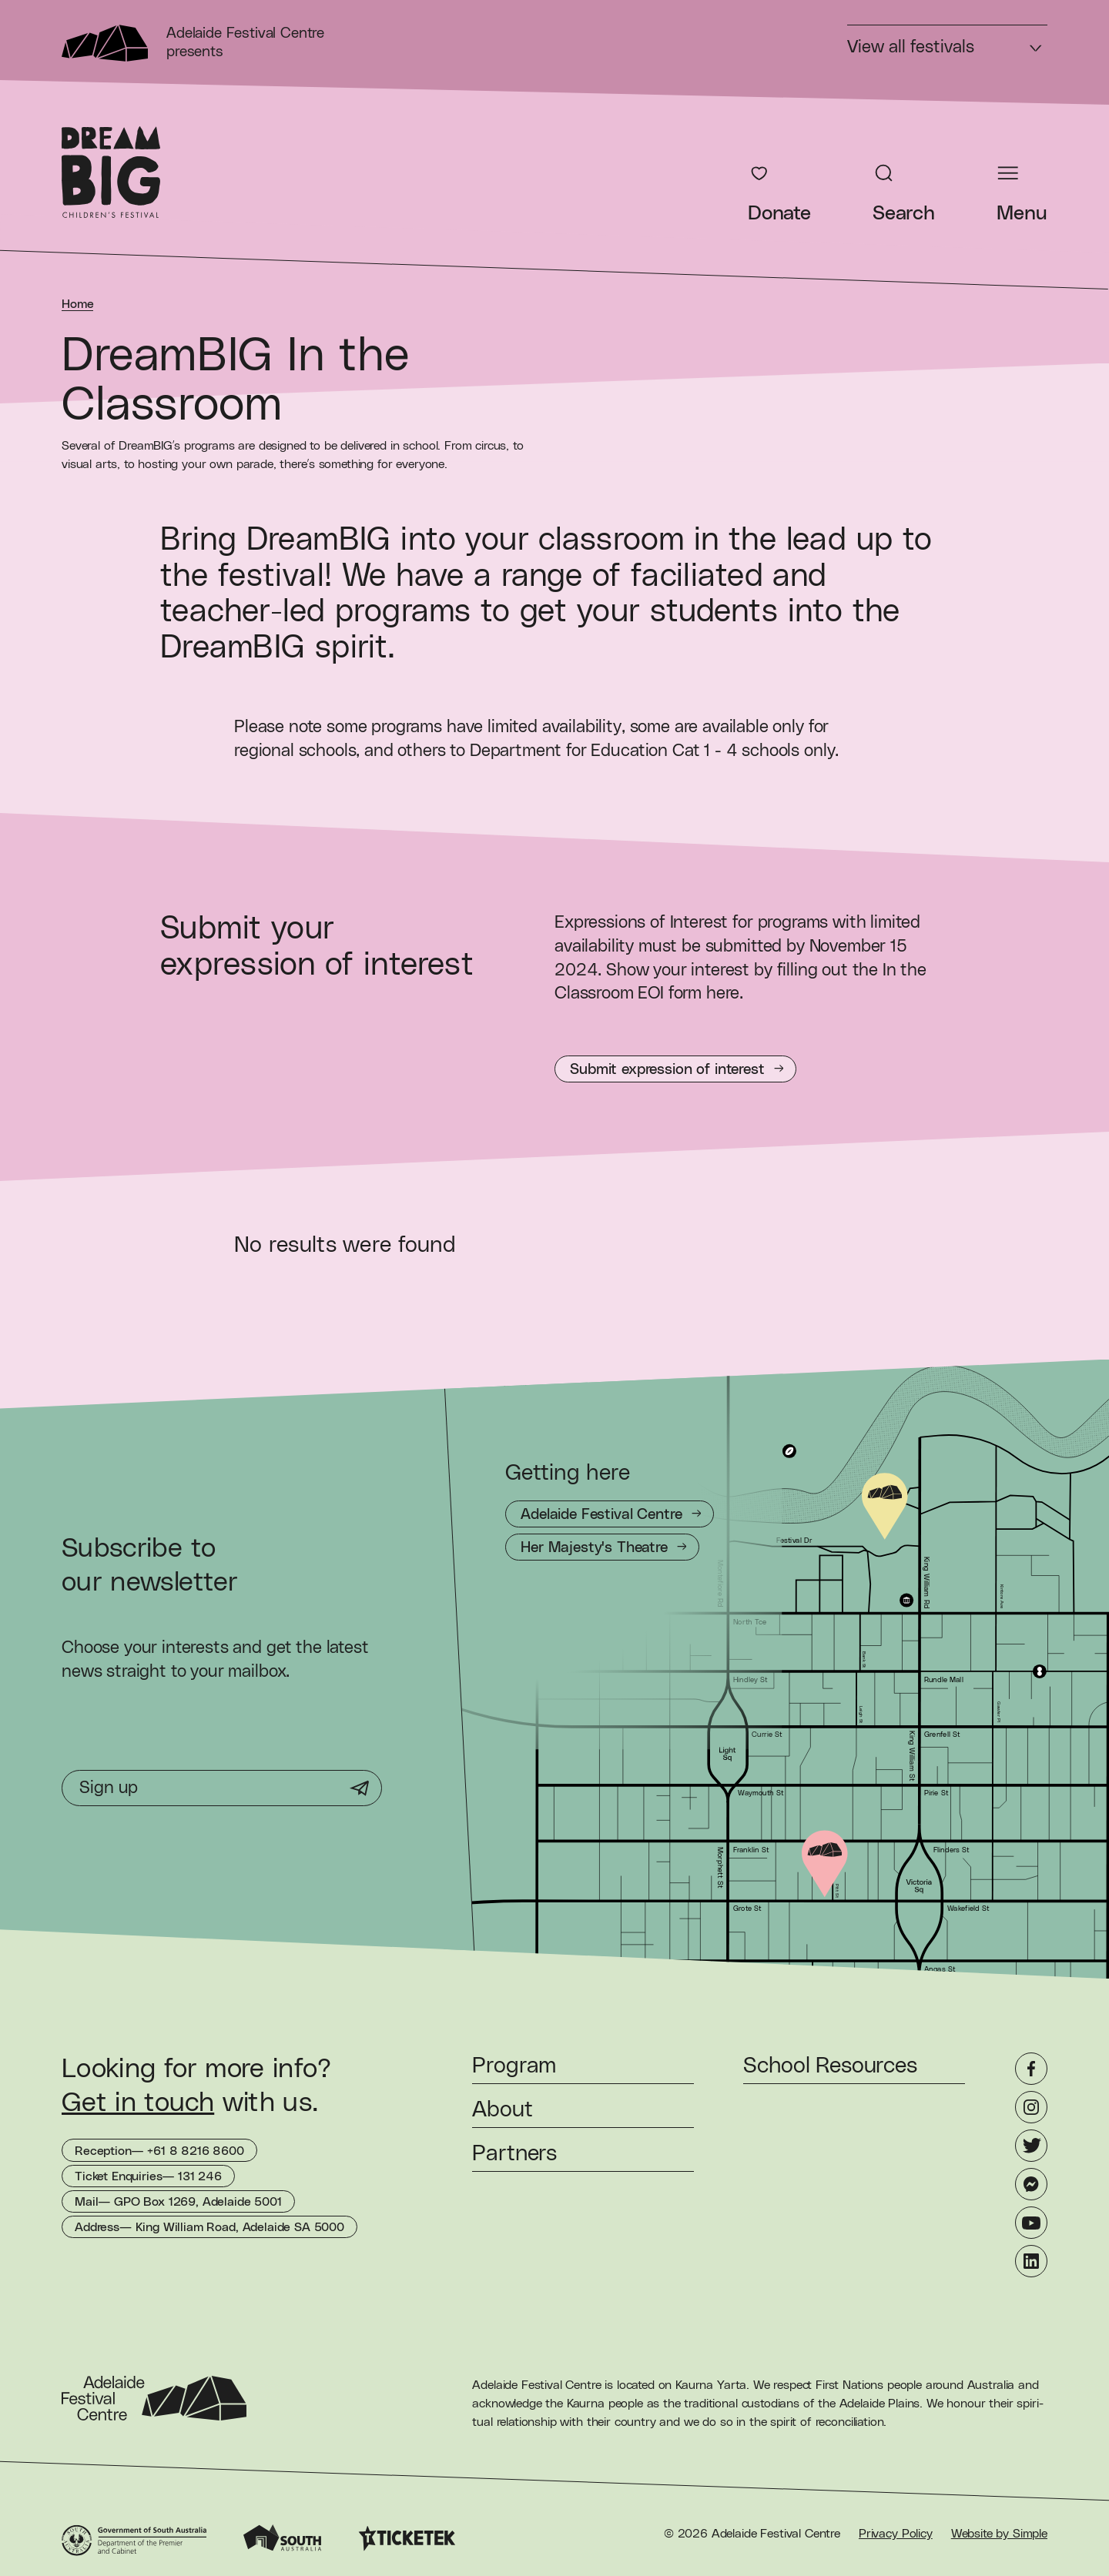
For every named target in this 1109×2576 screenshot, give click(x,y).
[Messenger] (1031, 2184)
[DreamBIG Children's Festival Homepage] (111, 172)
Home (77, 304)
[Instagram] (1031, 2107)
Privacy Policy (896, 2533)
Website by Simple (999, 2533)
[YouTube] (1031, 2222)
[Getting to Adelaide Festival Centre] (609, 1513)
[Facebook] (1031, 2068)
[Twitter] (1031, 2145)
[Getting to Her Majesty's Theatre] (602, 1547)
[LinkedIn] (1031, 2261)
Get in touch (138, 2102)
